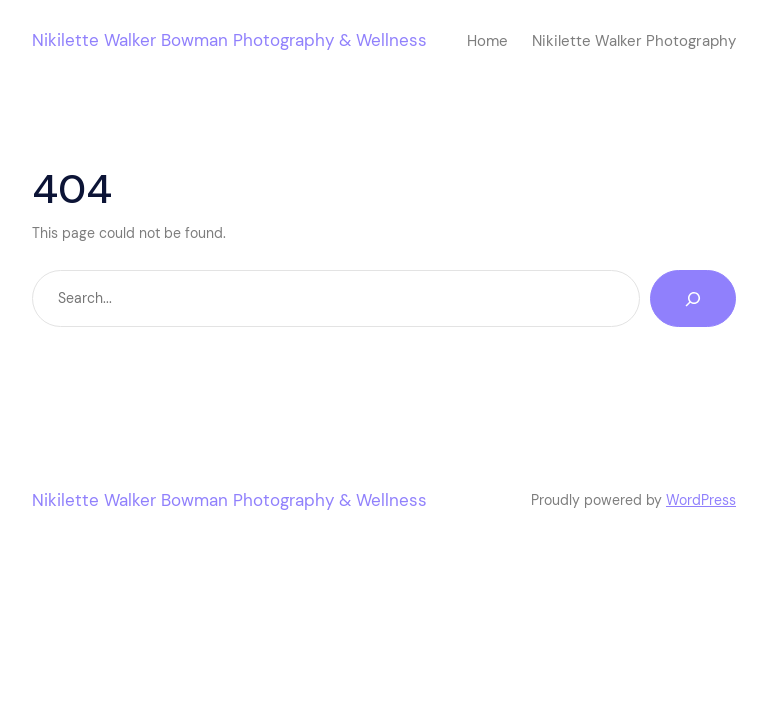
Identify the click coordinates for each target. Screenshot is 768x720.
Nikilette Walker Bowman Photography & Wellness (229, 40)
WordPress (701, 500)
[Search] (693, 298)
